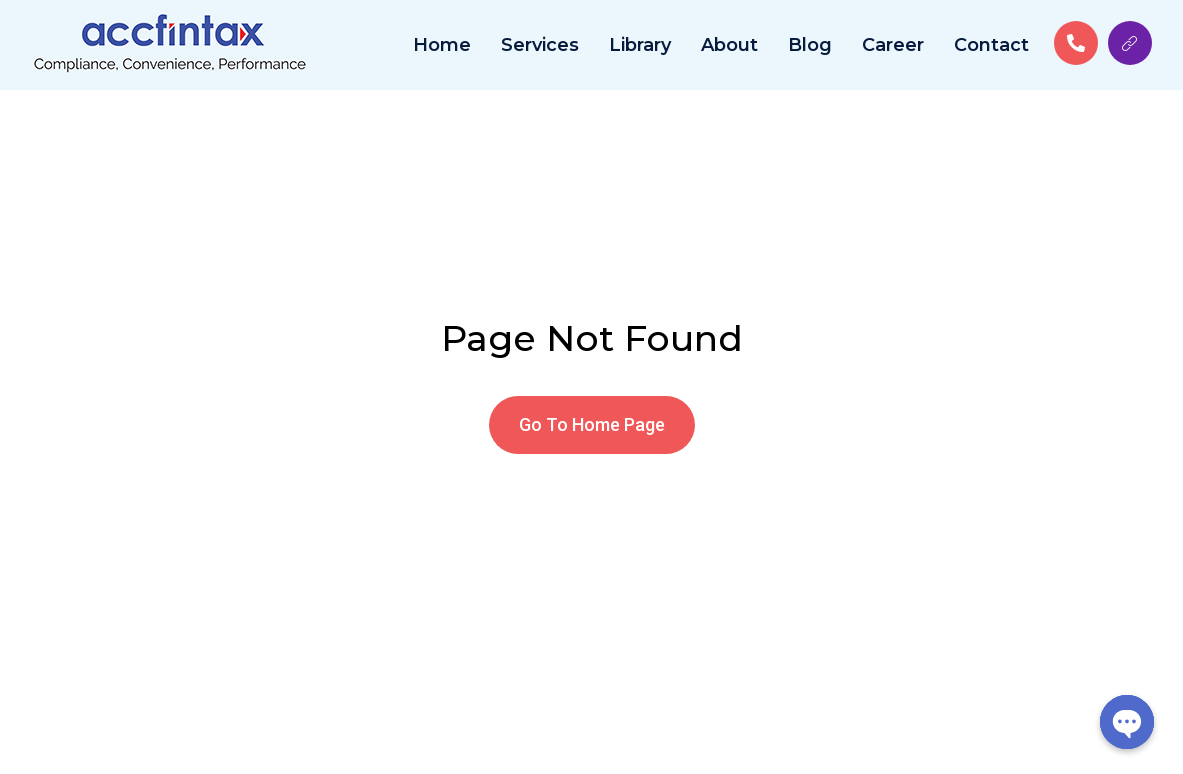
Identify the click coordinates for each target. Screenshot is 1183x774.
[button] (592, 425)
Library (640, 45)
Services (540, 45)
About (729, 45)
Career (893, 45)
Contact (991, 45)
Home (442, 45)
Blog (810, 45)
